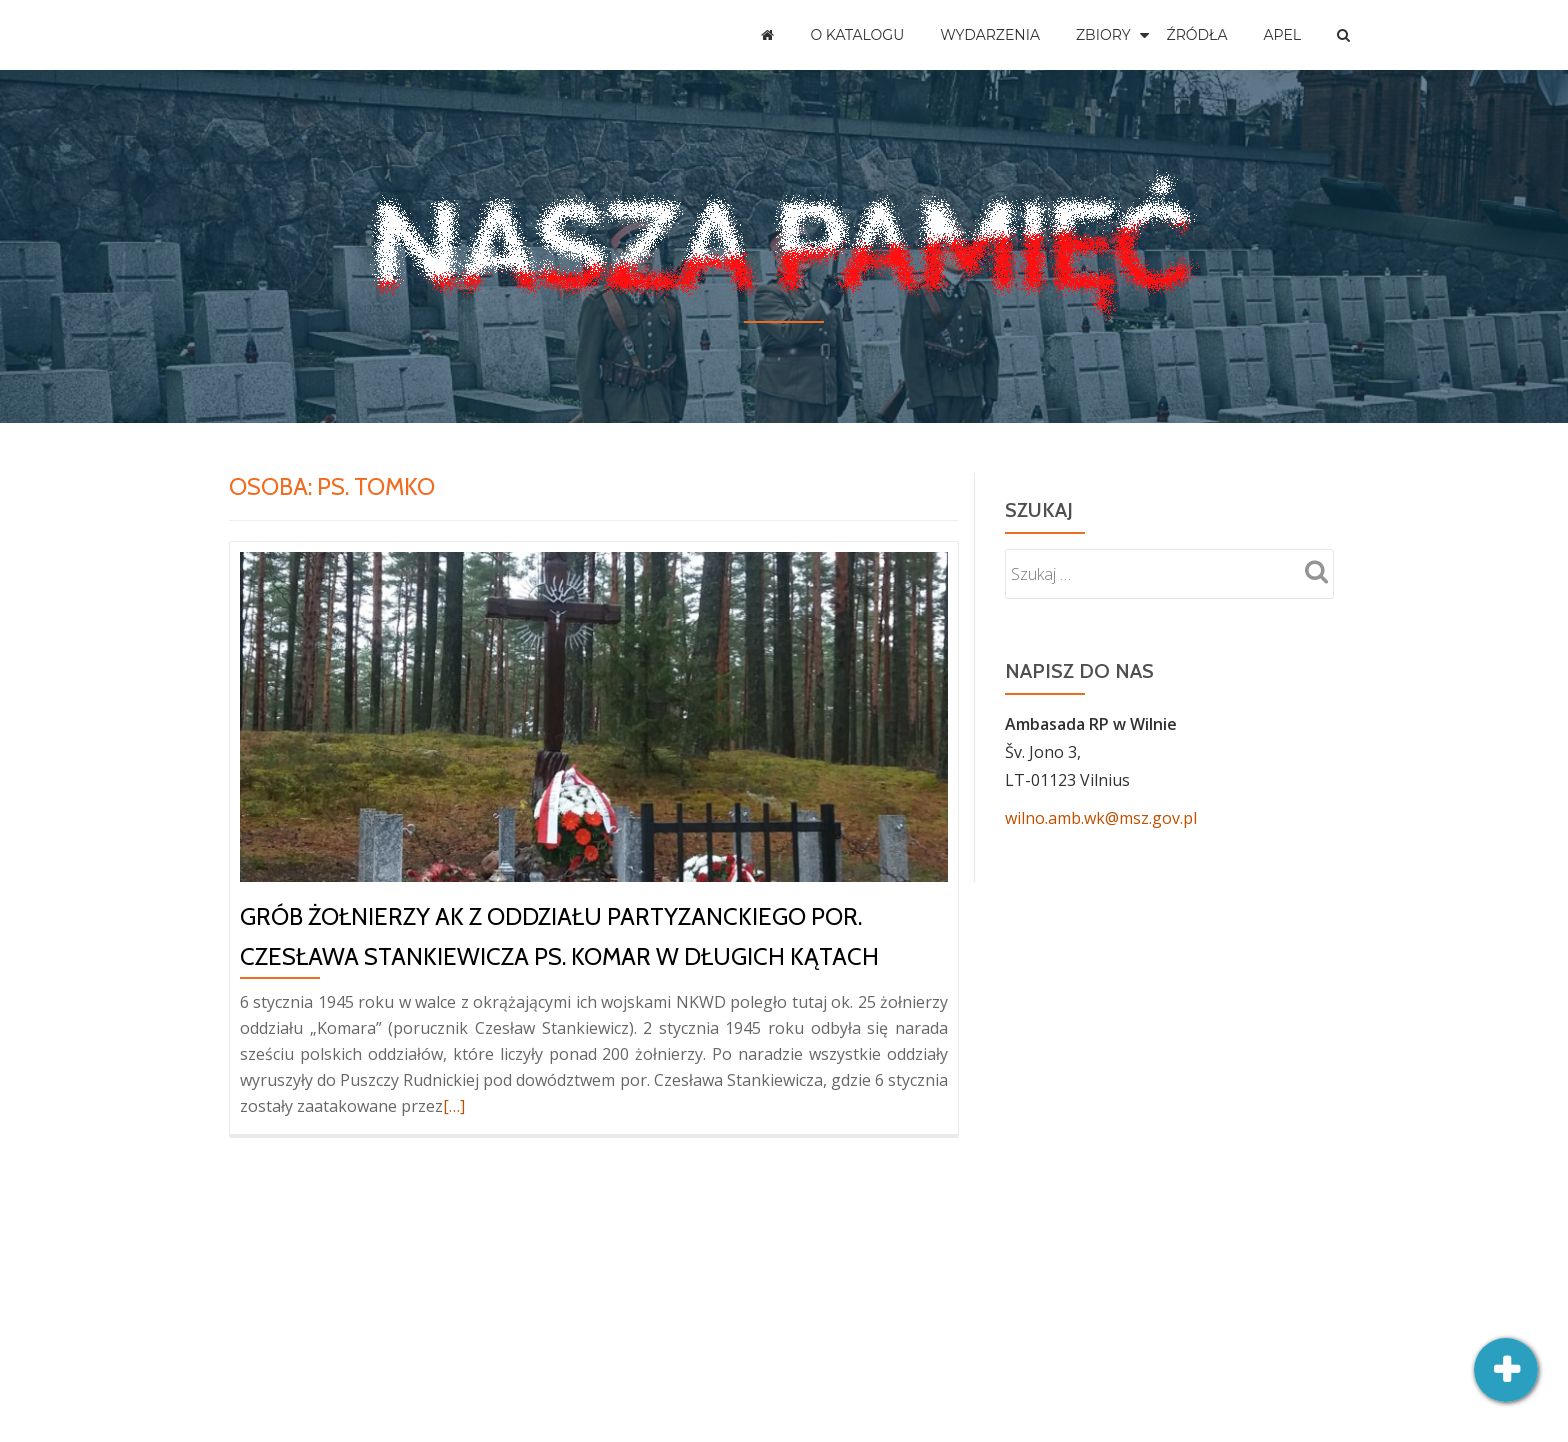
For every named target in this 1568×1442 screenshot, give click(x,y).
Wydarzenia (990, 35)
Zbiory (1103, 35)
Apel (1282, 35)
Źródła (1197, 35)
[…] (454, 1106)
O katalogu (857, 35)
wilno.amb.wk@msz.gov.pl (1101, 818)
